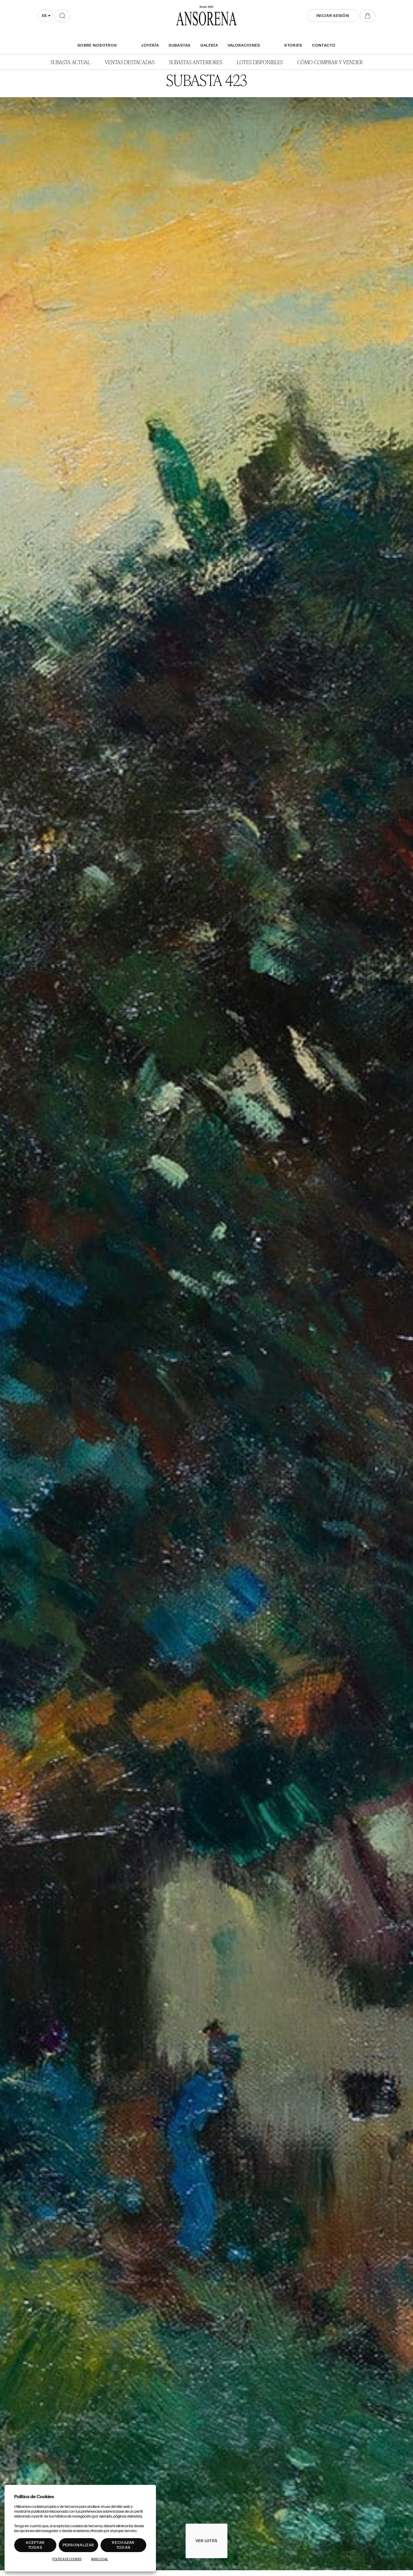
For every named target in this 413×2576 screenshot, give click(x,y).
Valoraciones (244, 45)
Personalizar (78, 2545)
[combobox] (45, 16)
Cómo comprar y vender (330, 62)
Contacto (323, 45)
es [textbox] (44, 15)
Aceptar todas (35, 2545)
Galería (209, 45)
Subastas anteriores (195, 62)
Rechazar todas (123, 2545)
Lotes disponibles (260, 62)
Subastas (179, 45)
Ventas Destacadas (129, 62)
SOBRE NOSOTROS (97, 45)
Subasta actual (70, 62)
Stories (293, 45)
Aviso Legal (99, 2559)
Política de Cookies (66, 2559)
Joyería (150, 45)
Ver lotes (207, 2540)
